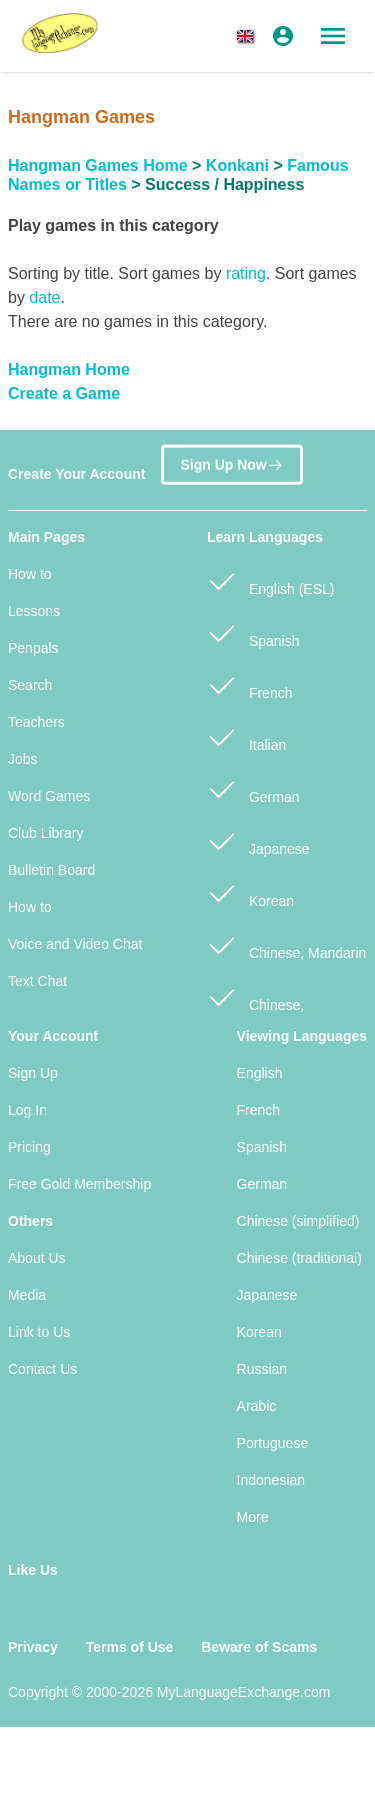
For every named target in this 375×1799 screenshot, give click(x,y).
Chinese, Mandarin (286, 944)
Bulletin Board (51, 870)
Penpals (33, 648)
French (249, 684)
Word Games (49, 796)
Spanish (253, 632)
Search (30, 685)
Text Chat (37, 981)
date (44, 297)
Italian (246, 736)
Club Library (45, 833)
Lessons (34, 611)
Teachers (36, 722)
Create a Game (64, 393)
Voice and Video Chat (75, 944)
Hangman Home (69, 369)
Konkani (237, 165)
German (253, 788)
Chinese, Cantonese (255, 1007)
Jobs (23, 759)
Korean (250, 892)
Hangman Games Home (98, 165)
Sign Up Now (231, 464)
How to (30, 574)
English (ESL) (270, 580)
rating (246, 273)
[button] (249, 36)
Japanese (258, 840)
